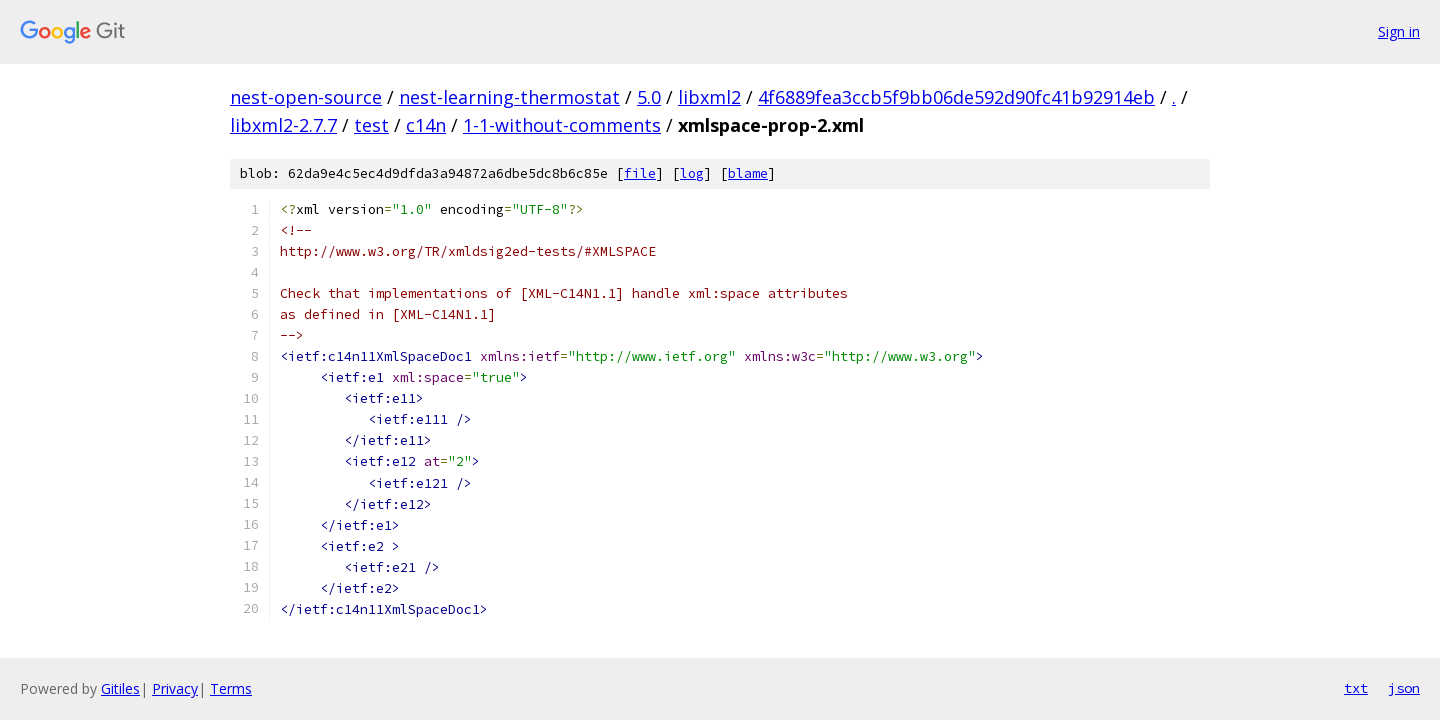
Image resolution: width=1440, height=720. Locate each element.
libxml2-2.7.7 (283, 125)
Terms (231, 688)
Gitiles (120, 688)
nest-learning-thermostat (509, 97)
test (371, 125)
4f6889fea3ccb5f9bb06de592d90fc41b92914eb (956, 97)
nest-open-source (306, 97)
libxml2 (709, 97)
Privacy (175, 688)
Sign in (1399, 31)
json (1404, 688)
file (640, 173)
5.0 (649, 97)
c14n (426, 125)
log (692, 173)
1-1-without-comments (562, 125)
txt (1356, 688)
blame (748, 173)
